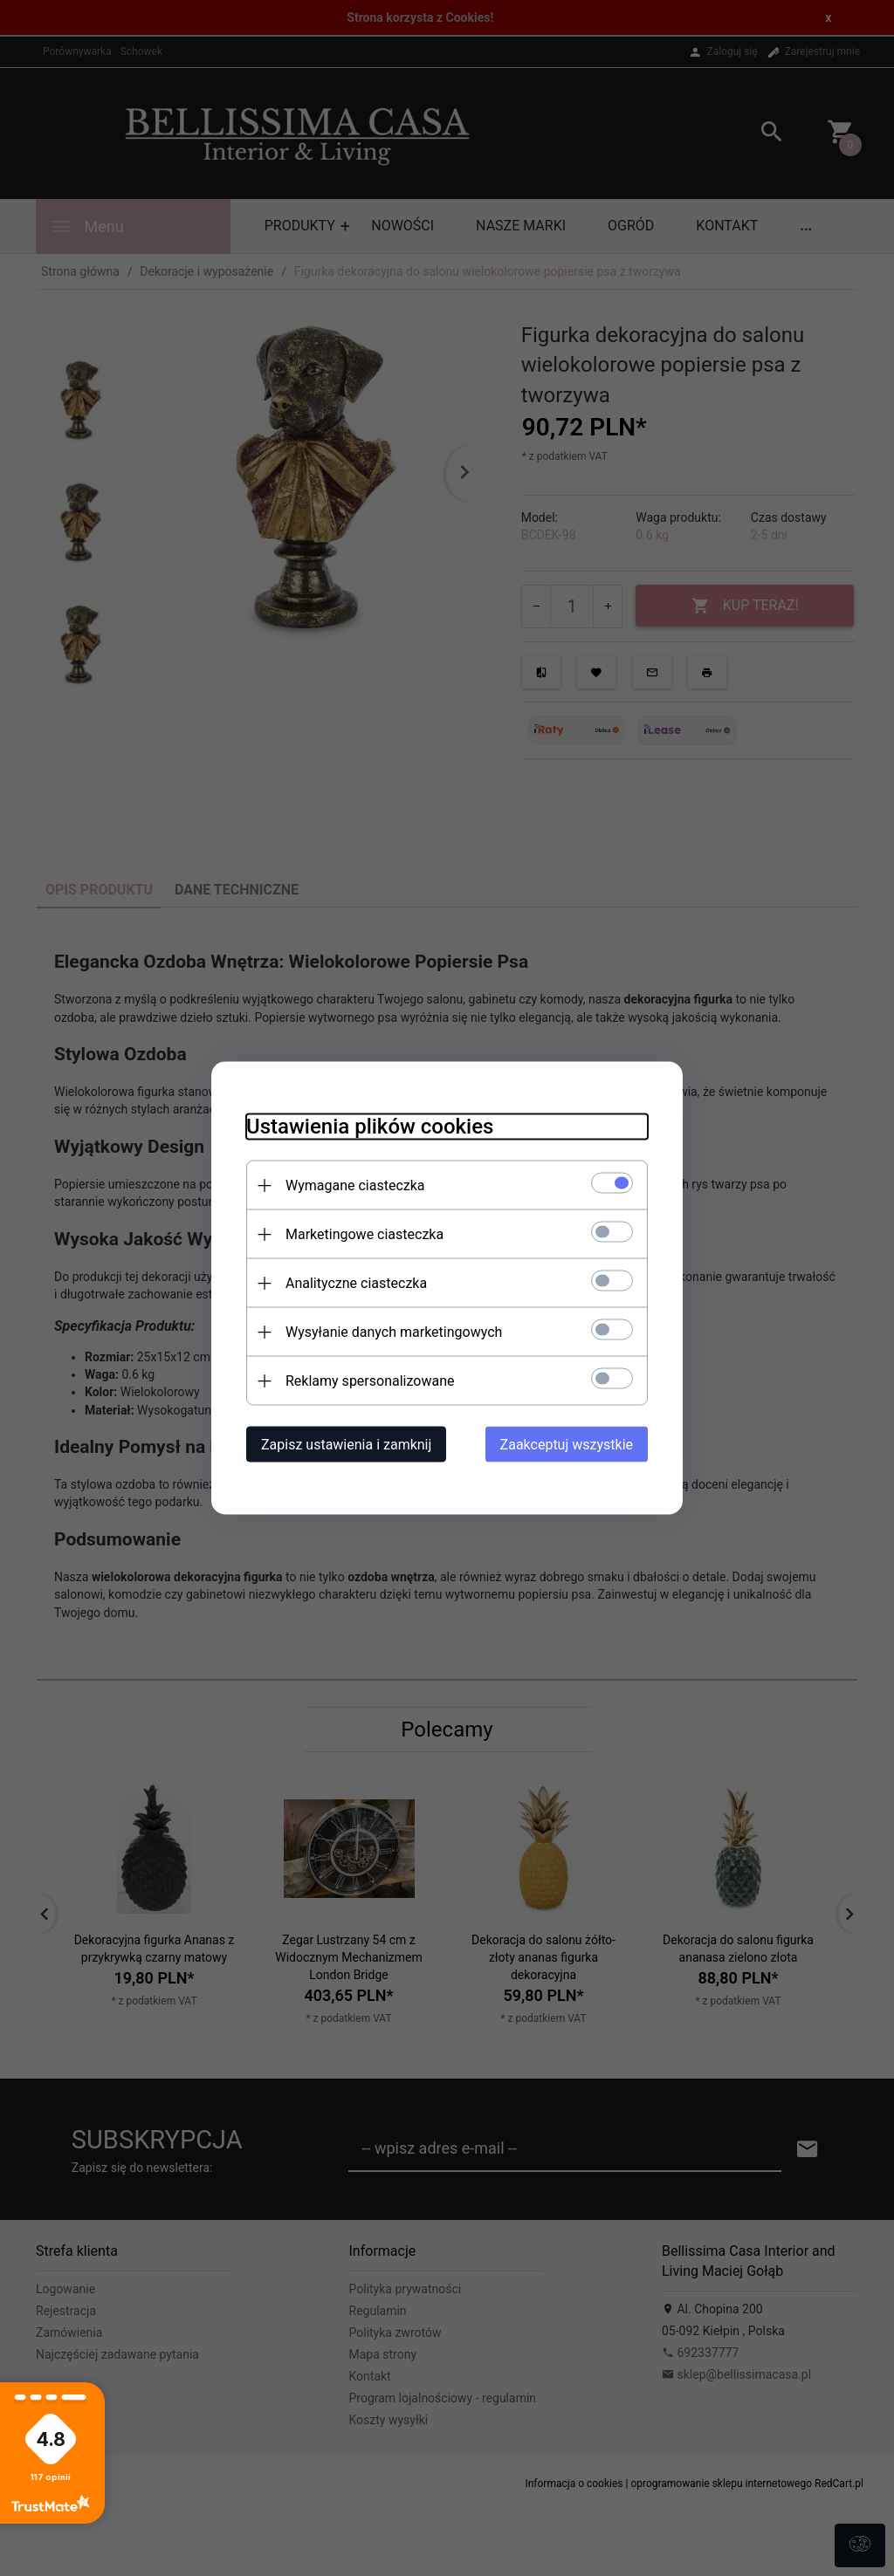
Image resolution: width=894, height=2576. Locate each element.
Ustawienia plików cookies (369, 1126)
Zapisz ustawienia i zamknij (346, 1444)
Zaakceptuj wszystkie (566, 1444)
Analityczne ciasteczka (356, 1283)
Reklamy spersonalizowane (369, 1381)
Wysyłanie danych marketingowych (393, 1332)
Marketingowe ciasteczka (364, 1234)
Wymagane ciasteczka (355, 1185)
